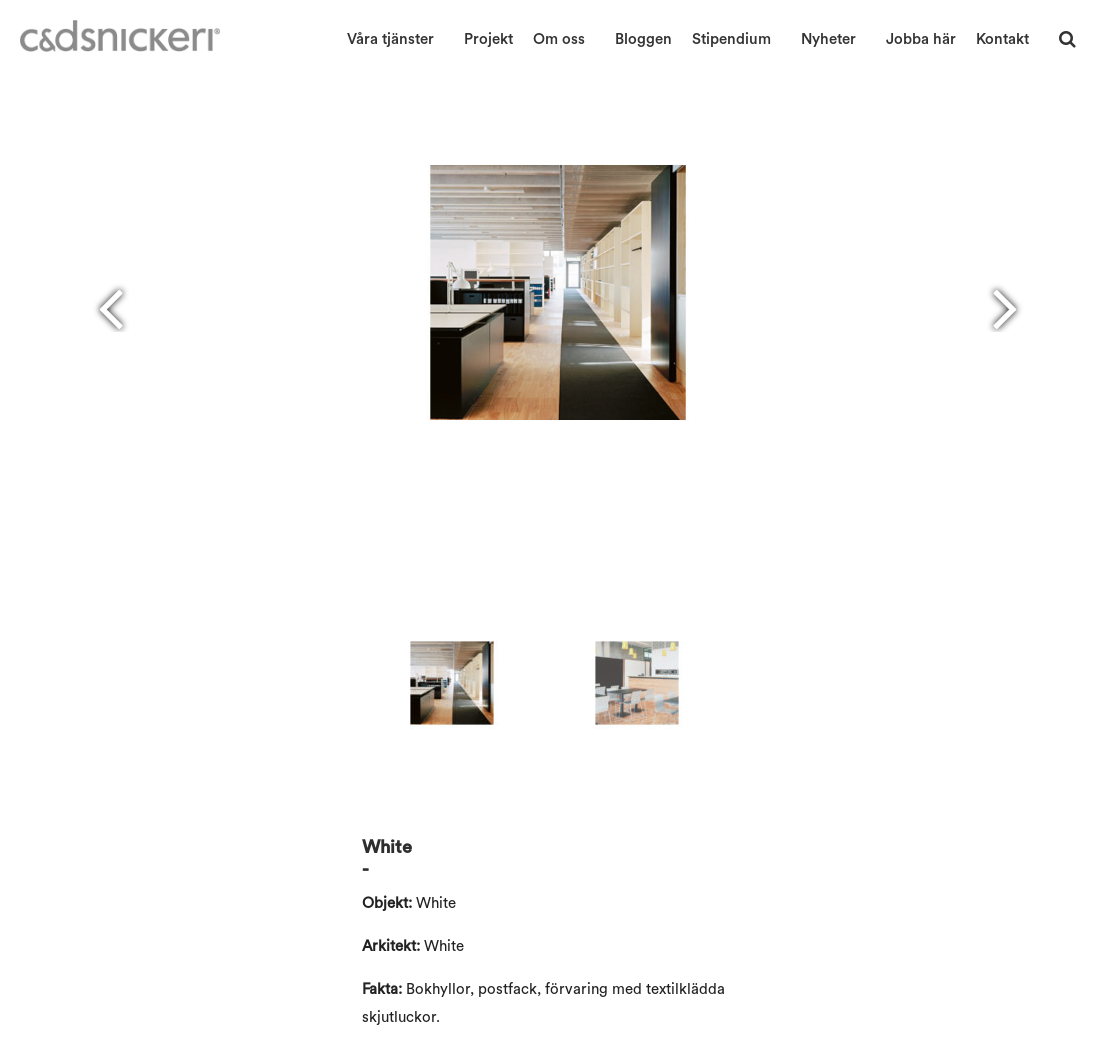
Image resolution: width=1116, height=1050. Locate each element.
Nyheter (828, 39)
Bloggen (643, 39)
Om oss (559, 39)
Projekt (488, 39)
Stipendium (731, 39)
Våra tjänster (390, 39)
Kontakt (1002, 39)
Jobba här (921, 39)
